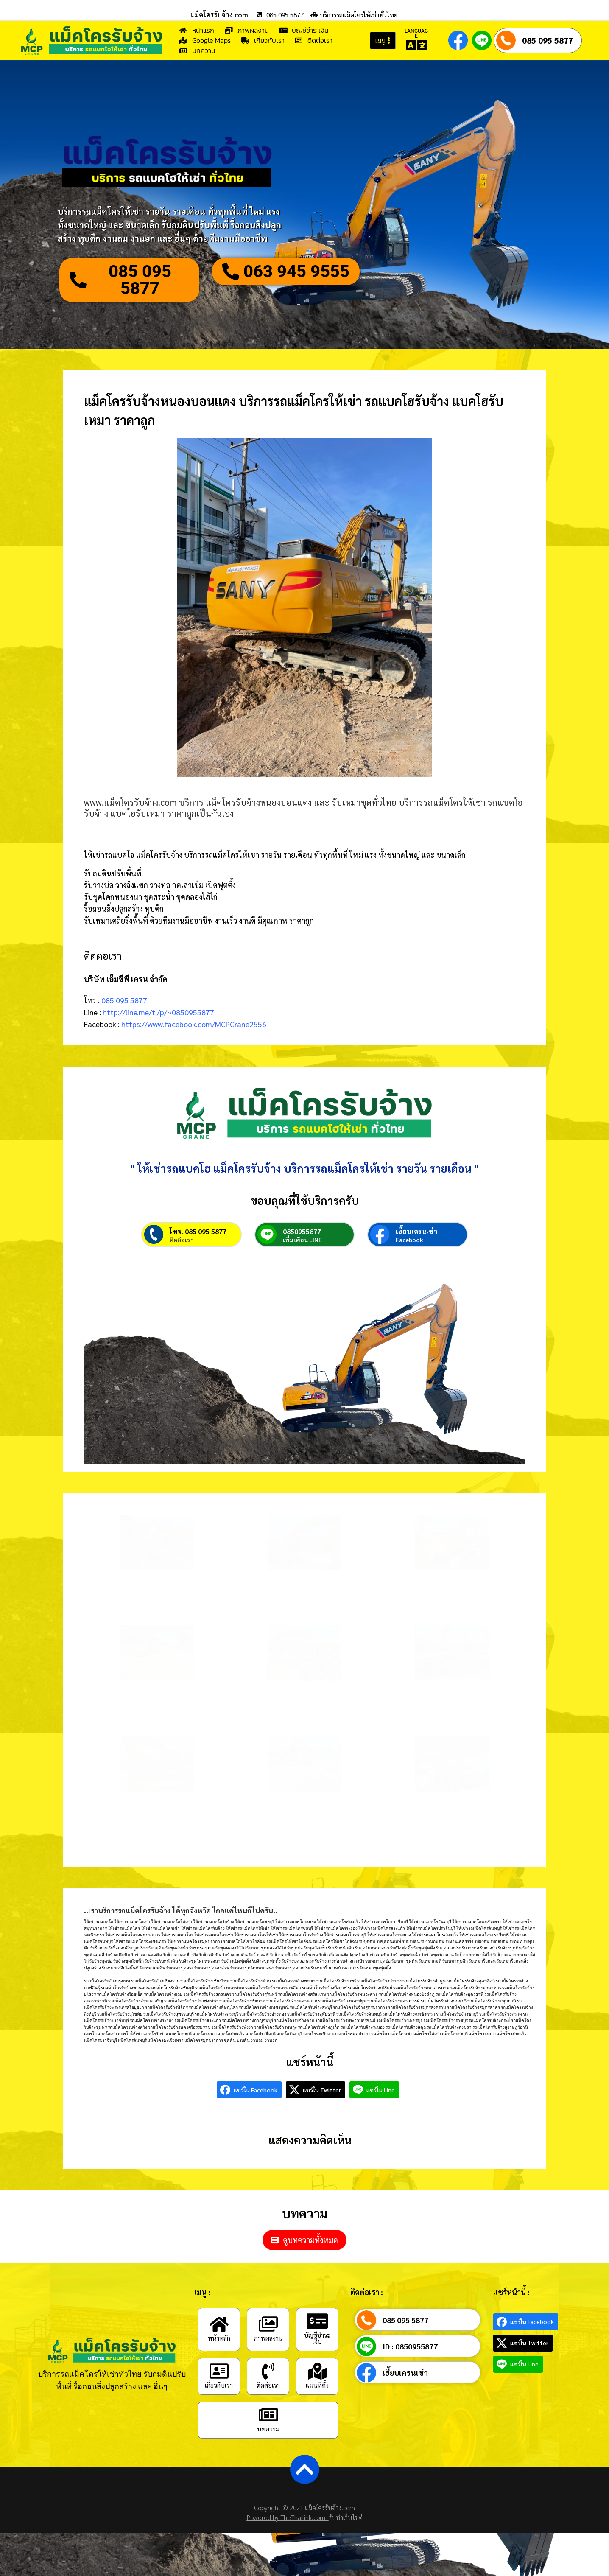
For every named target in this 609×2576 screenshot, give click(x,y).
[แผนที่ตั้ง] (317, 2371)
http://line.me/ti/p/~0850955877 (158, 1012)
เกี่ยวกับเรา (219, 2385)
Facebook (409, 1240)
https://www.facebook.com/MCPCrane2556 (193, 1024)
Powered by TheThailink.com (288, 2517)
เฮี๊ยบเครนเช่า (416, 1231)
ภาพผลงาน (268, 2338)
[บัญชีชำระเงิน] (317, 2321)
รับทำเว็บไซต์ (346, 2517)
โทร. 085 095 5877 (198, 1231)
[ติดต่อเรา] (268, 2371)
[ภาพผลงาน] (268, 2324)
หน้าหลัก (219, 2338)
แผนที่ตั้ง (317, 2385)
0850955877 (302, 1231)
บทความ (268, 2429)
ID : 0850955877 (410, 2346)
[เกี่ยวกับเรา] (218, 2371)
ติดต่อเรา (182, 1240)
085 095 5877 (547, 40)
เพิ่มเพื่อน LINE (302, 1240)
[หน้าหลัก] (218, 2324)
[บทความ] (268, 2414)
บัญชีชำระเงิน (317, 2338)
